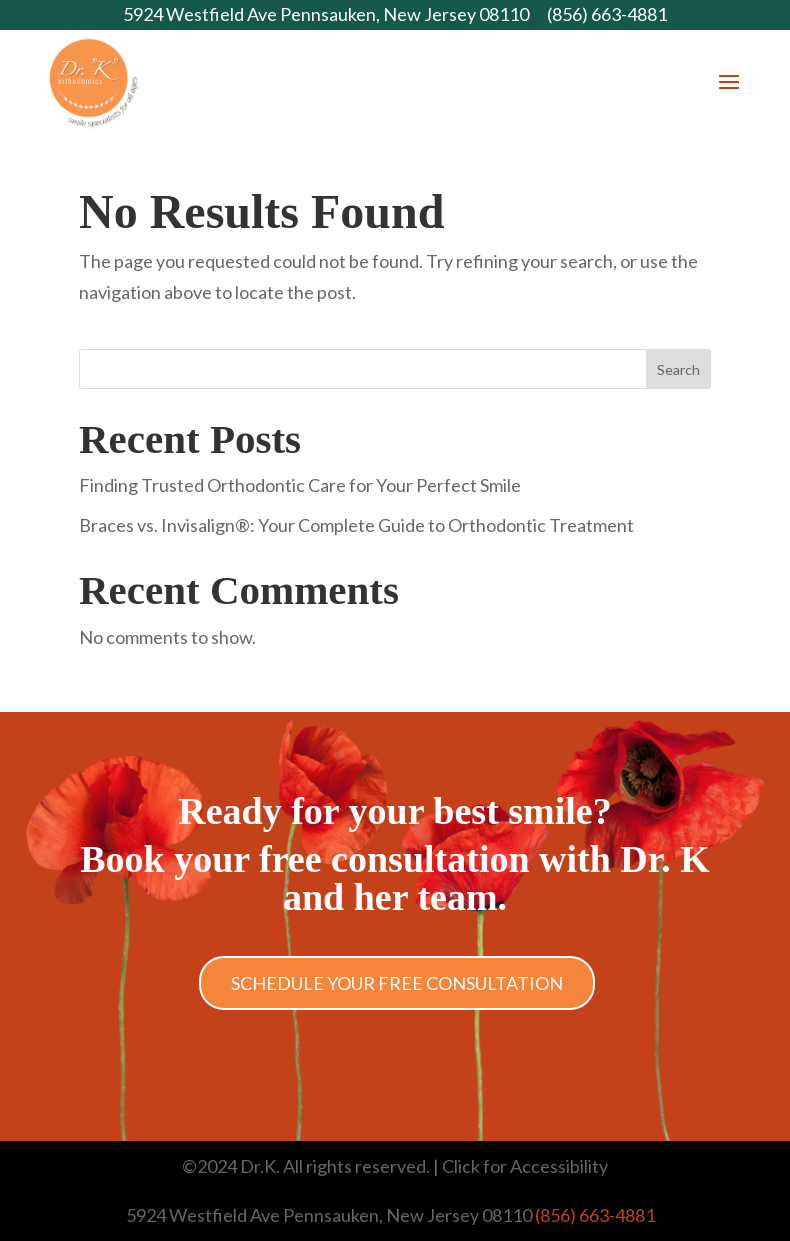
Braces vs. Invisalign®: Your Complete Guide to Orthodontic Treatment (356, 525)
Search (678, 369)
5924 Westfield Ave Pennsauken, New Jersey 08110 (326, 14)
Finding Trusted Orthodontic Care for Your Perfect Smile (300, 485)
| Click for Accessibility (519, 1166)
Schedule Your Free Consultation (397, 983)
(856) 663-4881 (607, 14)
